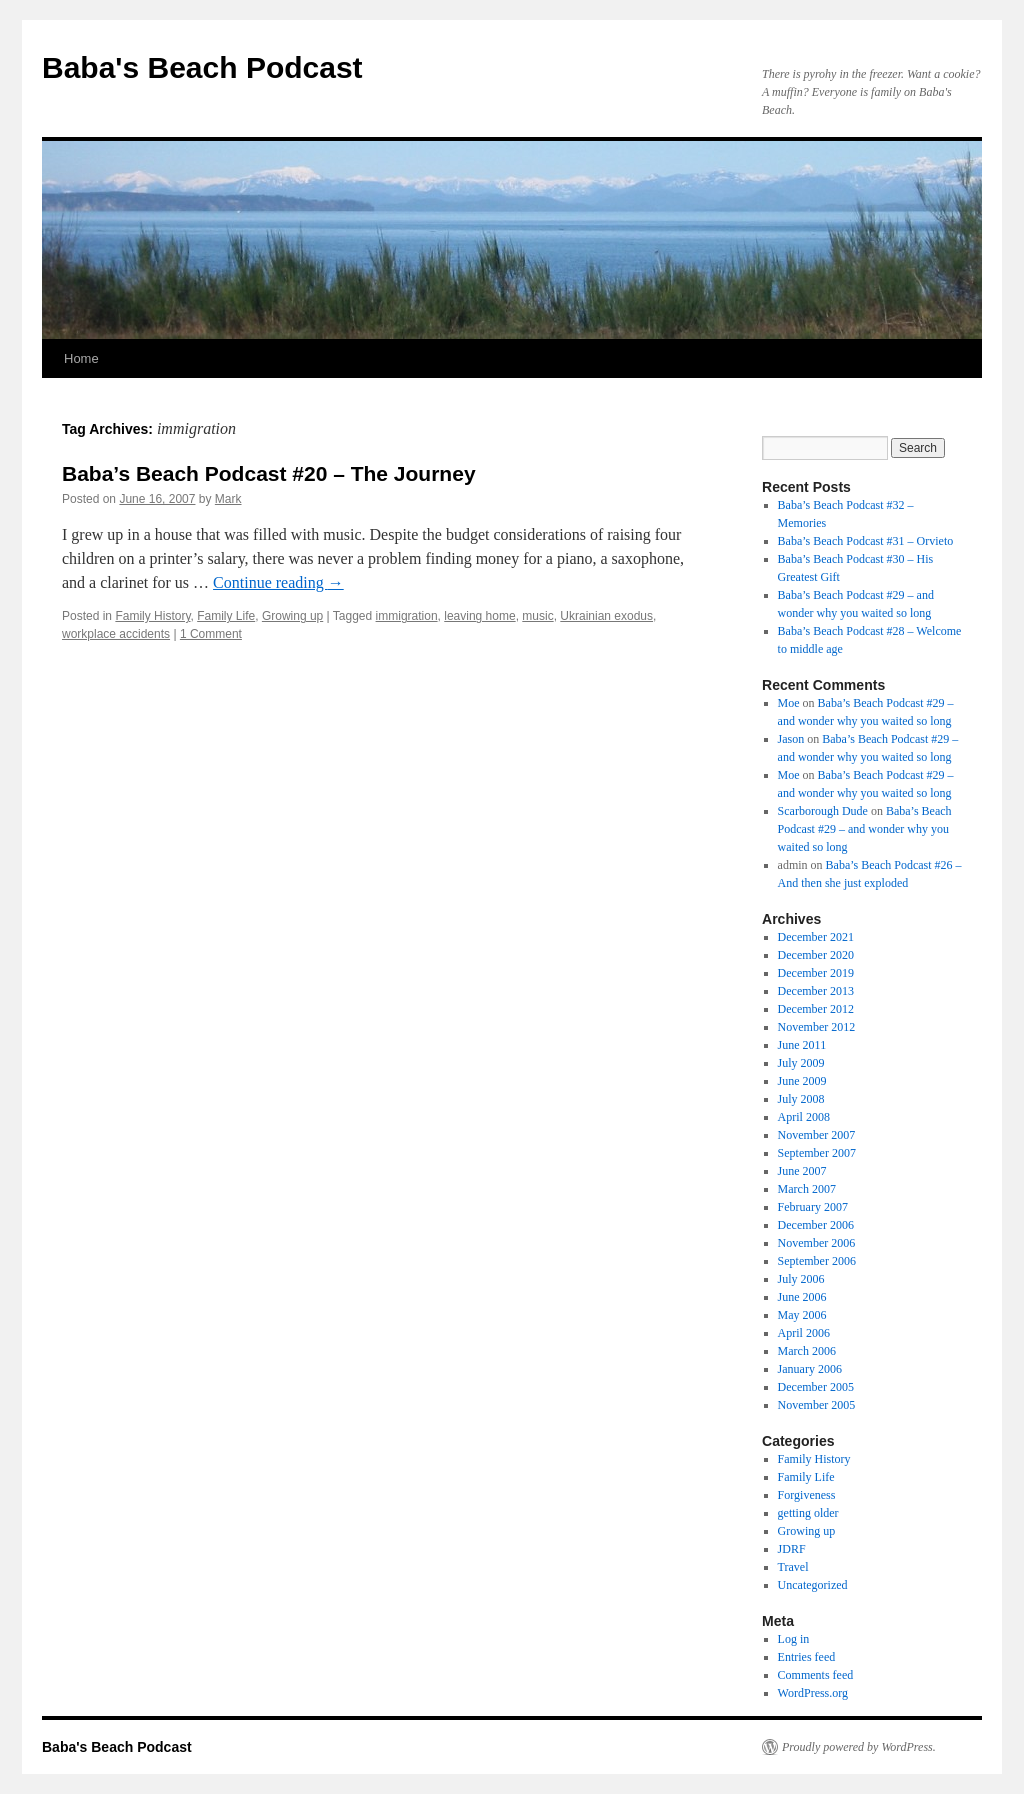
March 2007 (807, 1189)
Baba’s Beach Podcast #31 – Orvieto (866, 541)
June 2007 (802, 1171)
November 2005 (817, 1405)
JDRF (792, 1549)
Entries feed (807, 1657)
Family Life (226, 616)
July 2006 (801, 1279)
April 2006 (804, 1333)
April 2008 (804, 1117)
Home (81, 358)
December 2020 (816, 955)
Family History (152, 616)
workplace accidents (116, 634)
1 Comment (211, 634)
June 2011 (802, 1045)
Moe (789, 703)
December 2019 (816, 973)
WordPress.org (813, 1693)
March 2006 (807, 1351)
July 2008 (801, 1099)
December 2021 (816, 937)
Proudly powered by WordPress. (859, 1747)
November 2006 (817, 1243)
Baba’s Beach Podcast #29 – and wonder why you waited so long (865, 829)
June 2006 (802, 1297)
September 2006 (817, 1261)
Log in (794, 1639)
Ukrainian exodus (606, 616)
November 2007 (817, 1135)
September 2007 (817, 1153)
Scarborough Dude (823, 811)
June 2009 (802, 1081)
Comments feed (816, 1675)
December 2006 (816, 1225)
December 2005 (816, 1387)
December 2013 (816, 991)
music (537, 616)
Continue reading (278, 582)
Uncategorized (813, 1585)
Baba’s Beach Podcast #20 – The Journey (269, 473)
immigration (407, 616)
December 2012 (816, 1009)
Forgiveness (807, 1495)
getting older (808, 1513)
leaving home (479, 616)
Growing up (292, 616)
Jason (791, 739)
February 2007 (813, 1207)
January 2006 (810, 1369)
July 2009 (801, 1063)
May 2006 (802, 1315)
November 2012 (817, 1027)
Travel (793, 1567)
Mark (228, 499)
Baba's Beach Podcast (202, 67)
